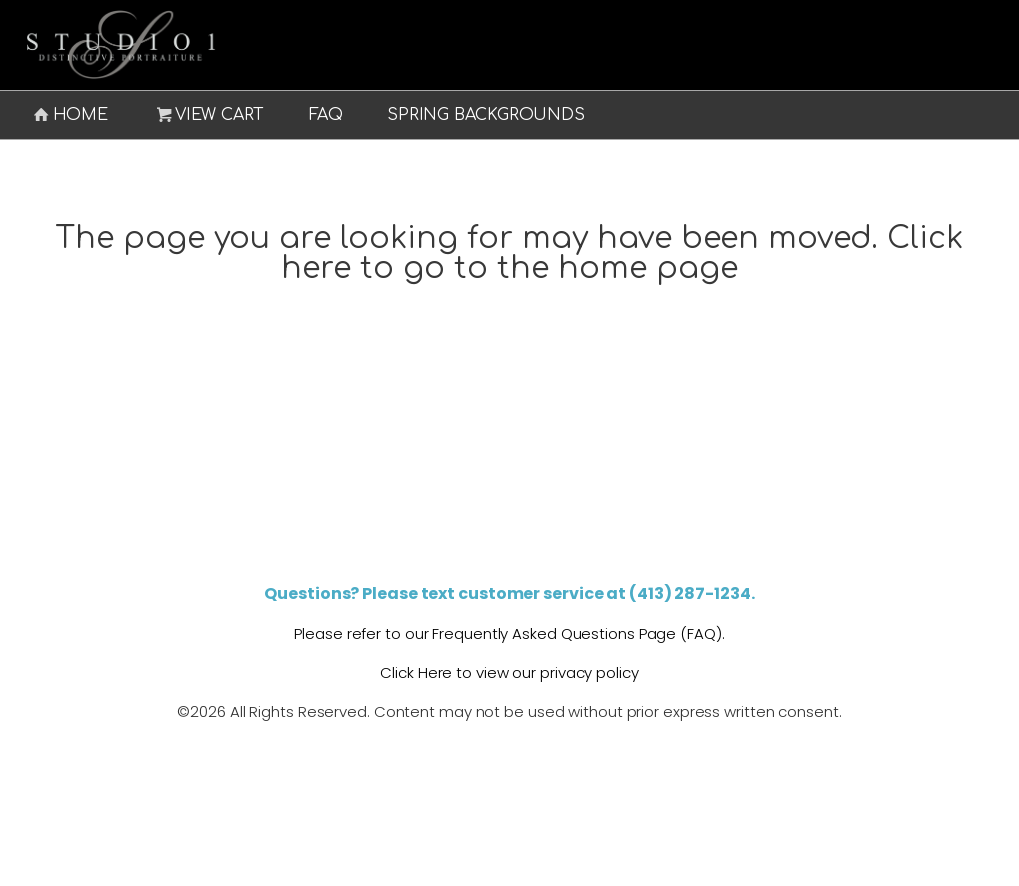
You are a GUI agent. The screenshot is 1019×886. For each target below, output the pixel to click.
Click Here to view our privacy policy (509, 672)
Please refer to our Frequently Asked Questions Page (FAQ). (509, 633)
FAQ (325, 115)
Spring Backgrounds (485, 115)
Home (69, 115)
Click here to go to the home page (622, 253)
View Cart (209, 115)
